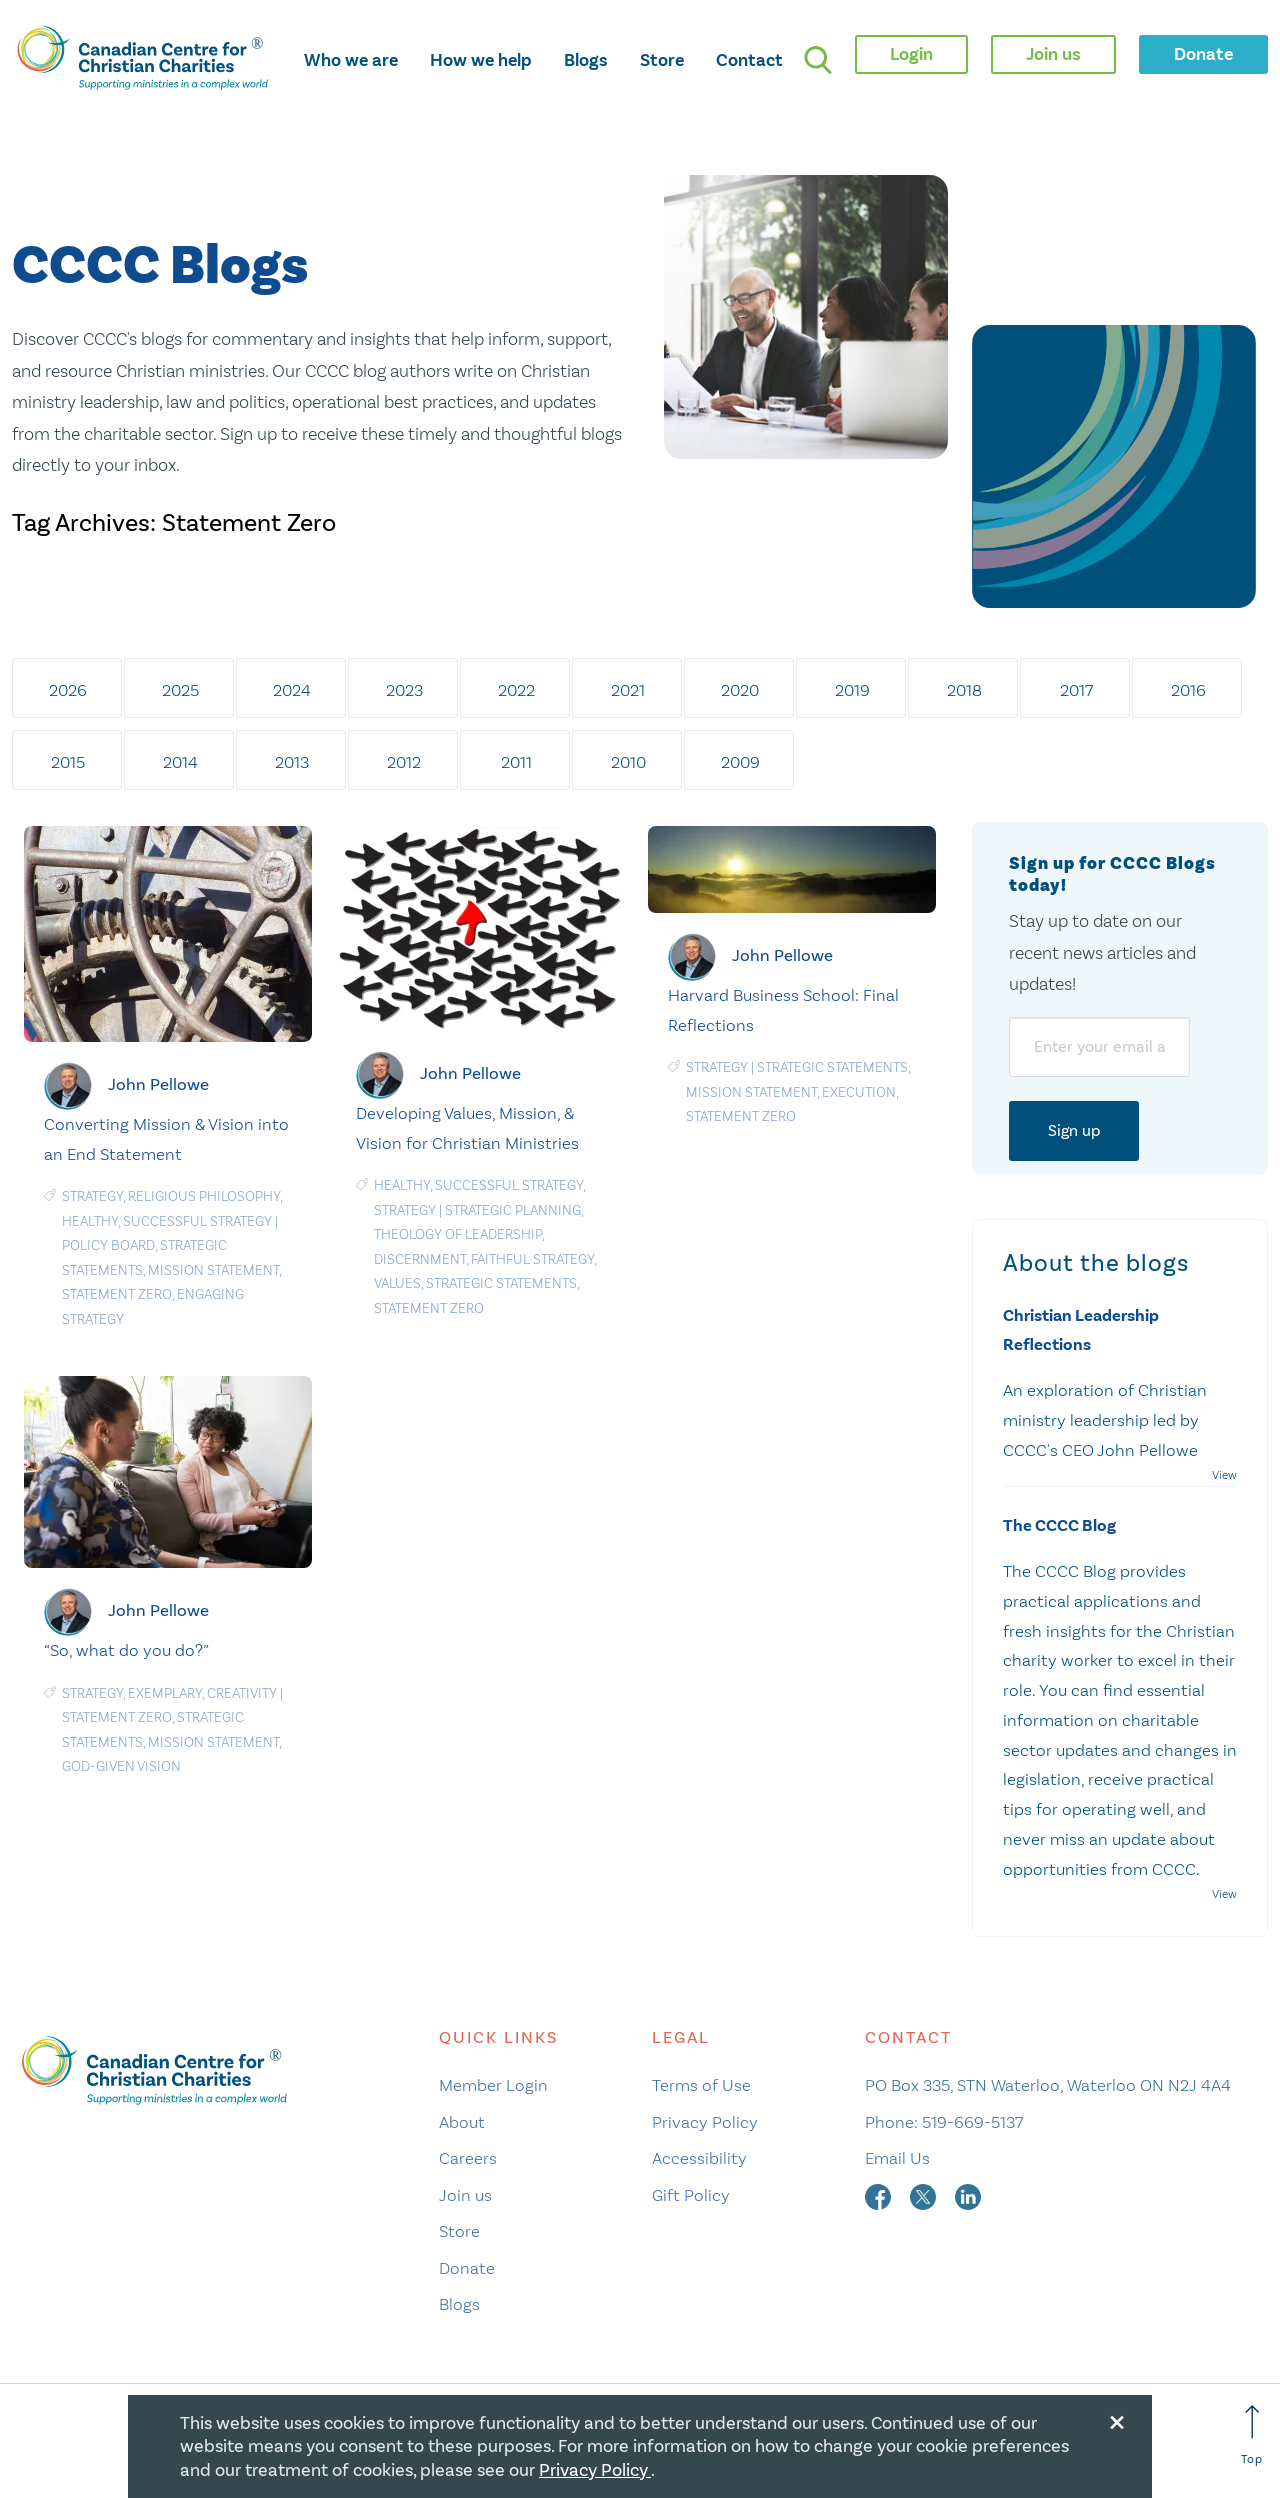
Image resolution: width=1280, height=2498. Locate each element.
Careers (468, 2158)
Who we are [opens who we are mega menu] (351, 60)
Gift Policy (691, 2195)
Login (911, 54)
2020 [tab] (740, 690)
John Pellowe (158, 1084)
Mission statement (213, 1270)
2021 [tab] (628, 690)
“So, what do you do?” (126, 1650)
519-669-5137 (972, 2122)
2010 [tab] (628, 762)
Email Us (897, 2158)
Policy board (108, 1245)
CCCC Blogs (160, 266)
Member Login (493, 2085)
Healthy (90, 1221)
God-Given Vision (121, 1766)
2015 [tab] (68, 762)
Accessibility (699, 2158)
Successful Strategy (197, 1221)
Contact (749, 60)
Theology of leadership (458, 1234)
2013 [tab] (292, 762)
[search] (818, 60)
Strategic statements (501, 1283)
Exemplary (165, 1693)
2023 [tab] (404, 690)
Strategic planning (513, 1210)
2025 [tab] (180, 690)
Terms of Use (701, 2085)
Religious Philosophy (204, 1196)
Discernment (420, 1259)
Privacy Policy (705, 2122)
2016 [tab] (1188, 690)
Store (662, 60)
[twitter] (925, 2195)
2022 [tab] (516, 690)
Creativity (242, 1693)
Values (397, 1283)
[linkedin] (968, 2195)
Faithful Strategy (532, 1259)
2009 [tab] (740, 762)
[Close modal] (1117, 2419)
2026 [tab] (68, 690)
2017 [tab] (1076, 690)
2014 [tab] (180, 762)
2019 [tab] (852, 690)
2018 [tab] (964, 690)
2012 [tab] (404, 762)
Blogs (586, 60)
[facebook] (880, 2195)
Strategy (92, 1196)
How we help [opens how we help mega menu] (481, 60)
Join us (465, 2195)
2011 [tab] (516, 762)
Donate (467, 2268)
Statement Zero (117, 1294)
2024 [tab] (292, 690)
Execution (859, 1092)
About (462, 2122)
